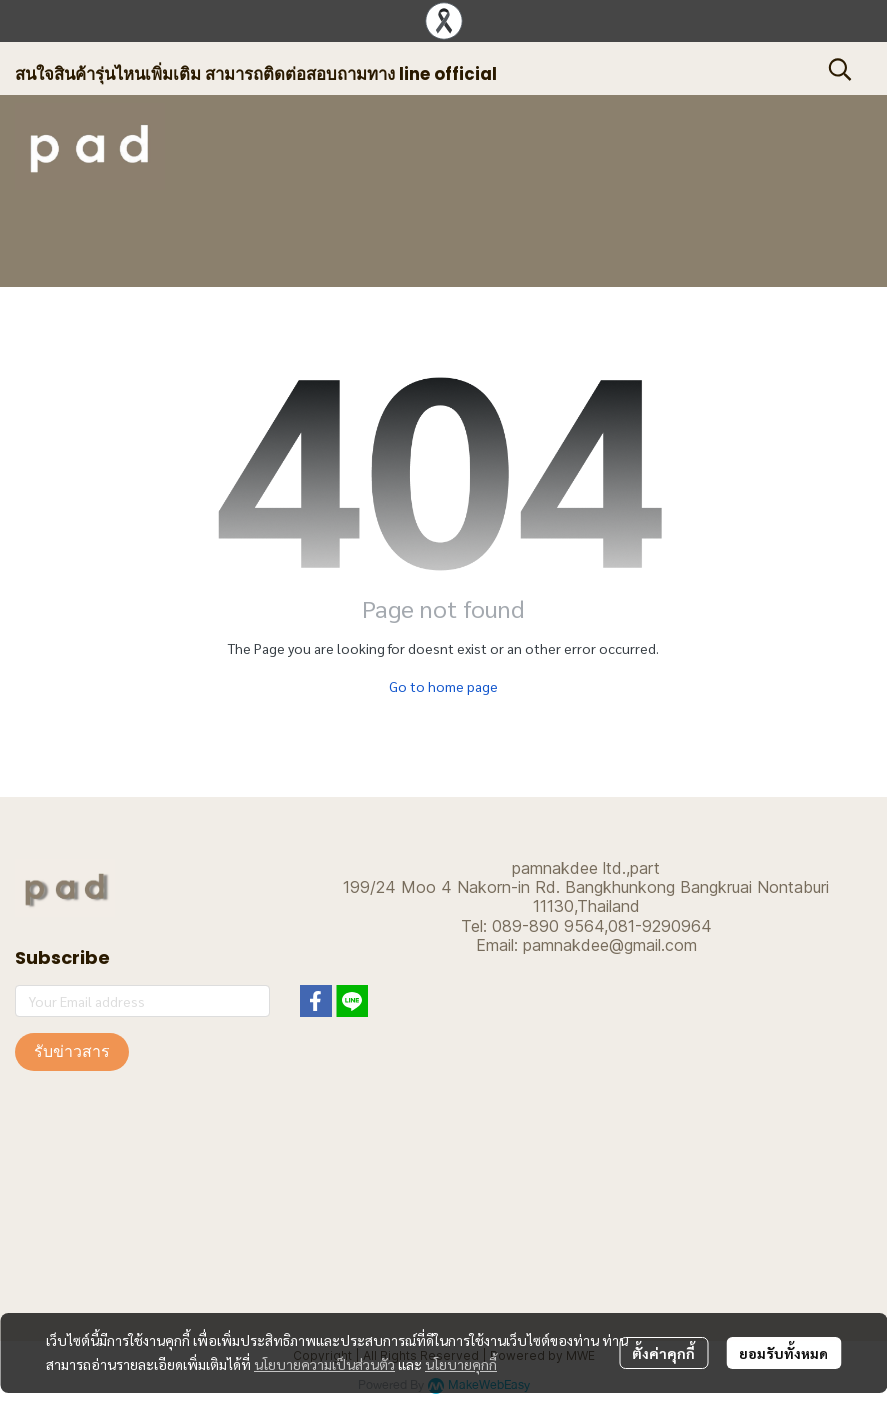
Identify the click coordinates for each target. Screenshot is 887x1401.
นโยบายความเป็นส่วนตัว (324, 1364)
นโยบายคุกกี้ (461, 1364)
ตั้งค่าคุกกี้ (663, 1353)
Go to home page (443, 686)
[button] (840, 69)
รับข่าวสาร (72, 1051)
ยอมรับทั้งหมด (783, 1353)
